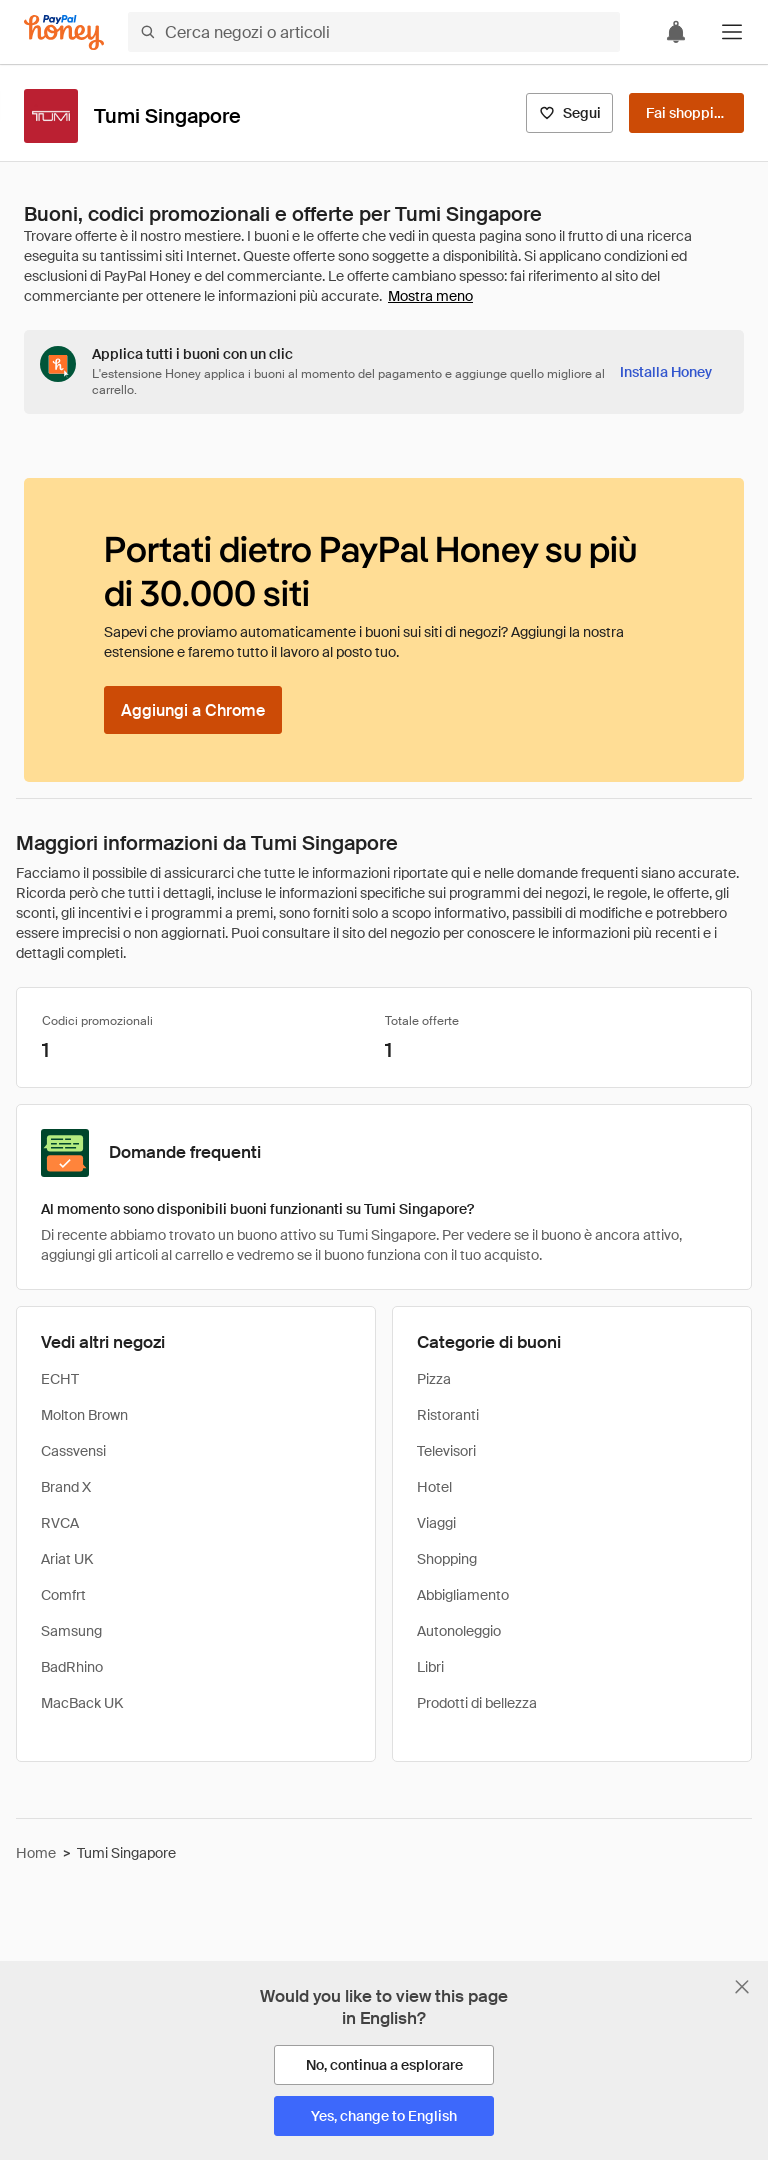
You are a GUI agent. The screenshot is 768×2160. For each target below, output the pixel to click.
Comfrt (63, 1595)
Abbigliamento (463, 1595)
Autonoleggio (459, 1631)
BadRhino (72, 1667)
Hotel (434, 1487)
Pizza (434, 1379)
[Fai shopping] (686, 113)
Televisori (446, 1451)
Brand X (66, 1487)
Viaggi (436, 1523)
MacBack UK (82, 1703)
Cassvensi (73, 1451)
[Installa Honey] (666, 372)
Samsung (71, 1631)
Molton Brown (84, 1415)
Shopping (447, 1559)
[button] (732, 32)
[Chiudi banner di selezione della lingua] (742, 1987)
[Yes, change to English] (384, 2116)
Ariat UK (67, 1559)
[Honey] (64, 32)
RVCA (60, 1523)
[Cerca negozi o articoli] (374, 32)
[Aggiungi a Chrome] (193, 710)
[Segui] (569, 113)
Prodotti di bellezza (477, 1703)
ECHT (60, 1379)
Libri (430, 1667)
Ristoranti (448, 1415)
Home (36, 1853)
